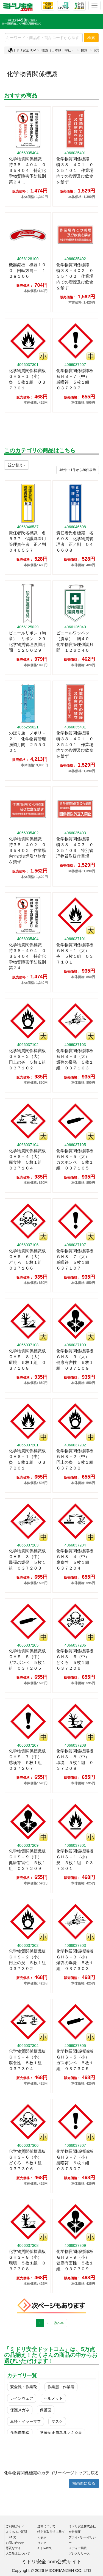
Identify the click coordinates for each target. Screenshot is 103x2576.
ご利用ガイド (15, 2526)
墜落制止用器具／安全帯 (61, 2433)
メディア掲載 (78, 2548)
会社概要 (75, 2531)
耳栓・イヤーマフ (25, 2421)
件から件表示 (77, 470)
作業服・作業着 (61, 2387)
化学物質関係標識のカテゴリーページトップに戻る (51, 2472)
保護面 (45, 2410)
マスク (57, 2421)
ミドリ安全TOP (22, 50)
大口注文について (18, 2553)
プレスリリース (79, 2553)
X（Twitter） (45, 2548)
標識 (84, 50)
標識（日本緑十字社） (57, 50)
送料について (46, 2526)
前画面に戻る (83, 2483)
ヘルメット (53, 2398)
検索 (91, 37)
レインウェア (21, 2398)
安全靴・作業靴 (23, 2387)
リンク (41, 2542)
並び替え (16, 465)
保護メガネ (19, 2410)
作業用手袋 (19, 2433)
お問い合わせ (15, 2542)
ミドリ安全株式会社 (82, 2526)
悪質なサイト (15, 2548)
